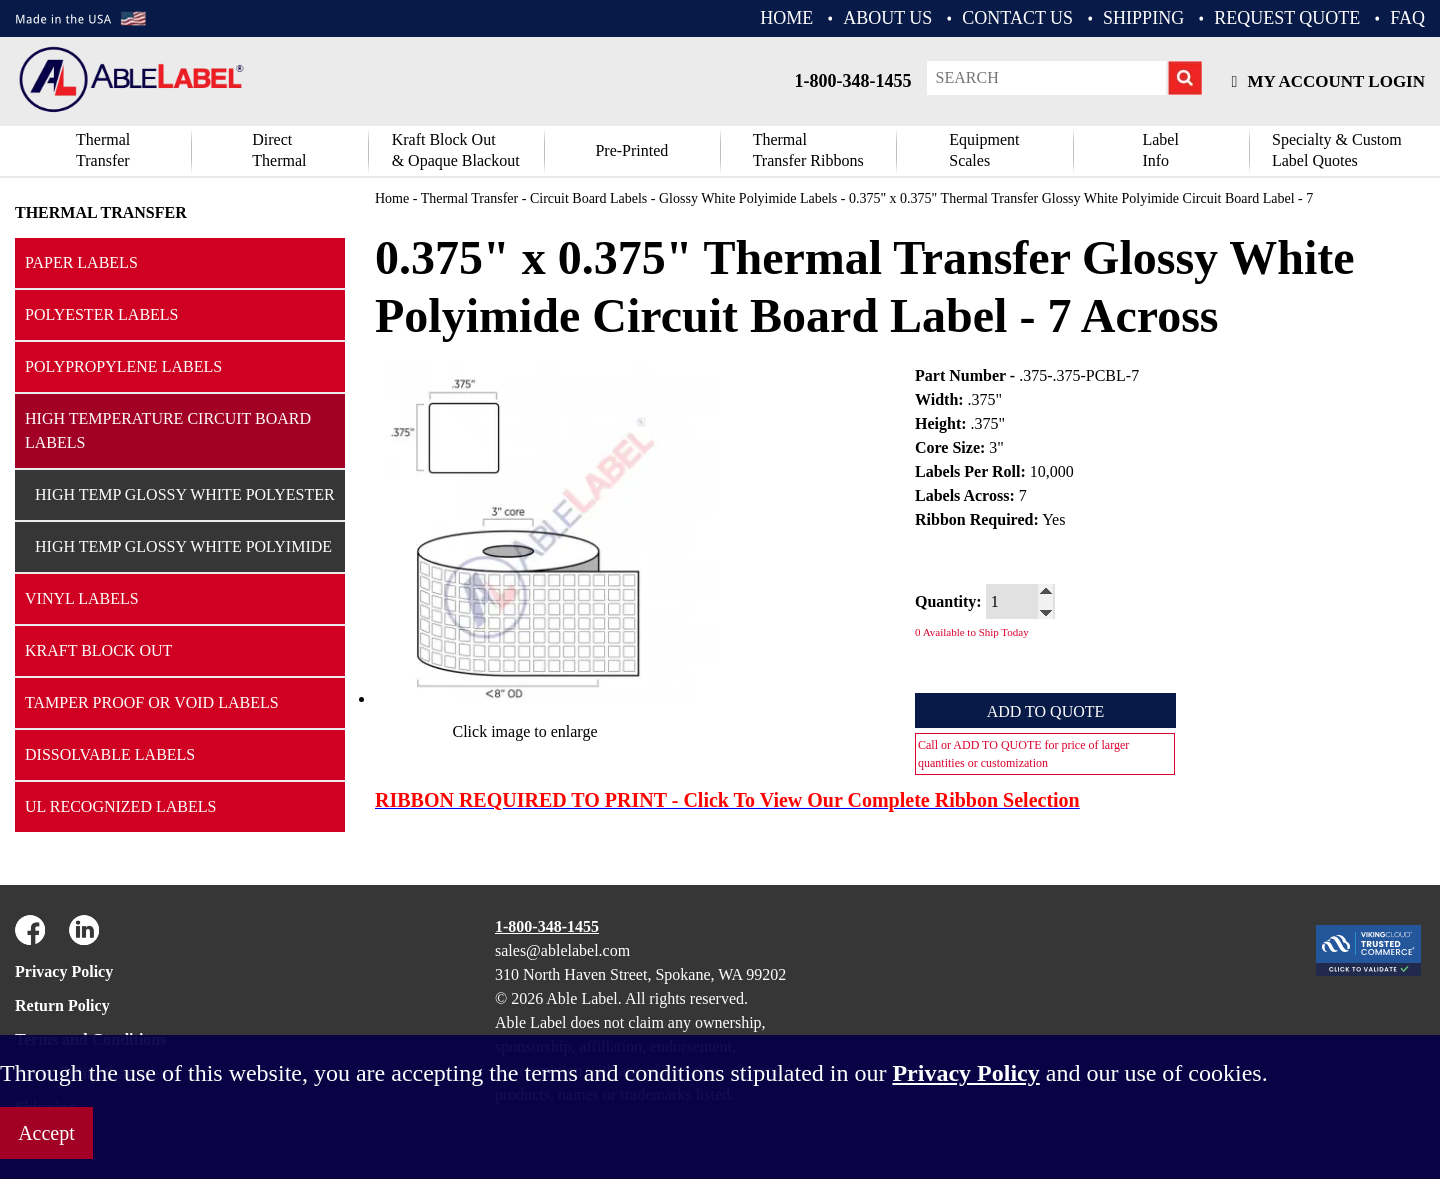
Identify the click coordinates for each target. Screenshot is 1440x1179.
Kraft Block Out (98, 650)
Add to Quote (1046, 711)
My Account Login (1328, 81)
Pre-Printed (631, 150)
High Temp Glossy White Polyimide (183, 546)
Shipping (1143, 18)
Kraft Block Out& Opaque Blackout (456, 150)
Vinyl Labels (82, 598)
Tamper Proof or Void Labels (152, 702)
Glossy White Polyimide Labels (748, 198)
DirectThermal (279, 150)
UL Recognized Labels (120, 806)
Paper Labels (81, 262)
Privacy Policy (64, 971)
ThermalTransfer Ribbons (808, 150)
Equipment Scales (984, 150)
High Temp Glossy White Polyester (185, 494)
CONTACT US (1017, 18)
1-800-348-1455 (853, 81)
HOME (786, 18)
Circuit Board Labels (588, 198)
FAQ (1407, 18)
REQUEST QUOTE (1287, 18)
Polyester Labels (102, 314)
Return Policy (62, 1005)
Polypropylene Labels (123, 366)
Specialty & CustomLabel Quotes (1337, 150)
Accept (46, 1133)
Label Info (1160, 150)
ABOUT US (887, 18)
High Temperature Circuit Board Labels (168, 430)
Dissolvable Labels (110, 754)
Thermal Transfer (103, 150)
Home (392, 198)
